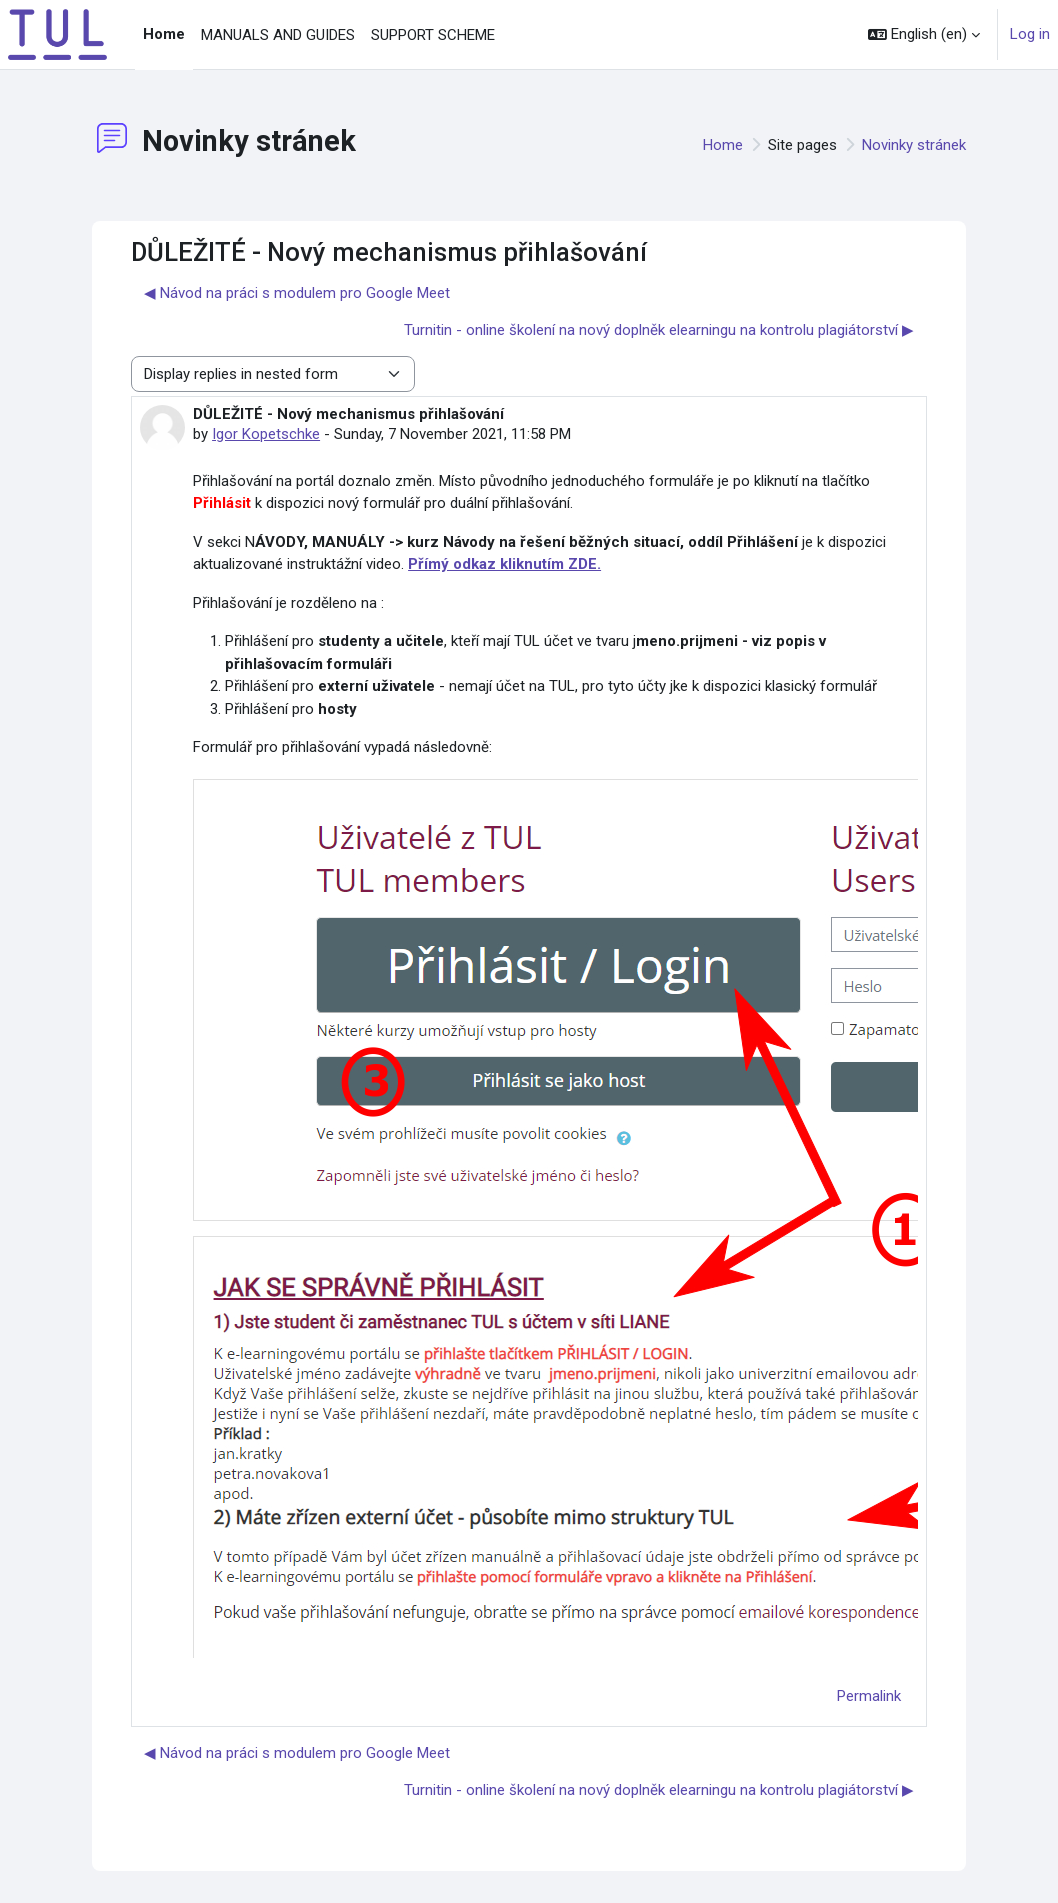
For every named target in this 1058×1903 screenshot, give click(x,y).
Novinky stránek (914, 145)
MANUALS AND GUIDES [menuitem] (278, 35)
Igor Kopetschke (266, 434)
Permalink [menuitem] (869, 1696)
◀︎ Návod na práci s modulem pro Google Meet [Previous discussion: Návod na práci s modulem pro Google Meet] (297, 293)
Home (723, 145)
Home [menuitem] (164, 34)
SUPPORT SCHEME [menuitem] (433, 35)
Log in (1030, 34)
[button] (924, 34)
